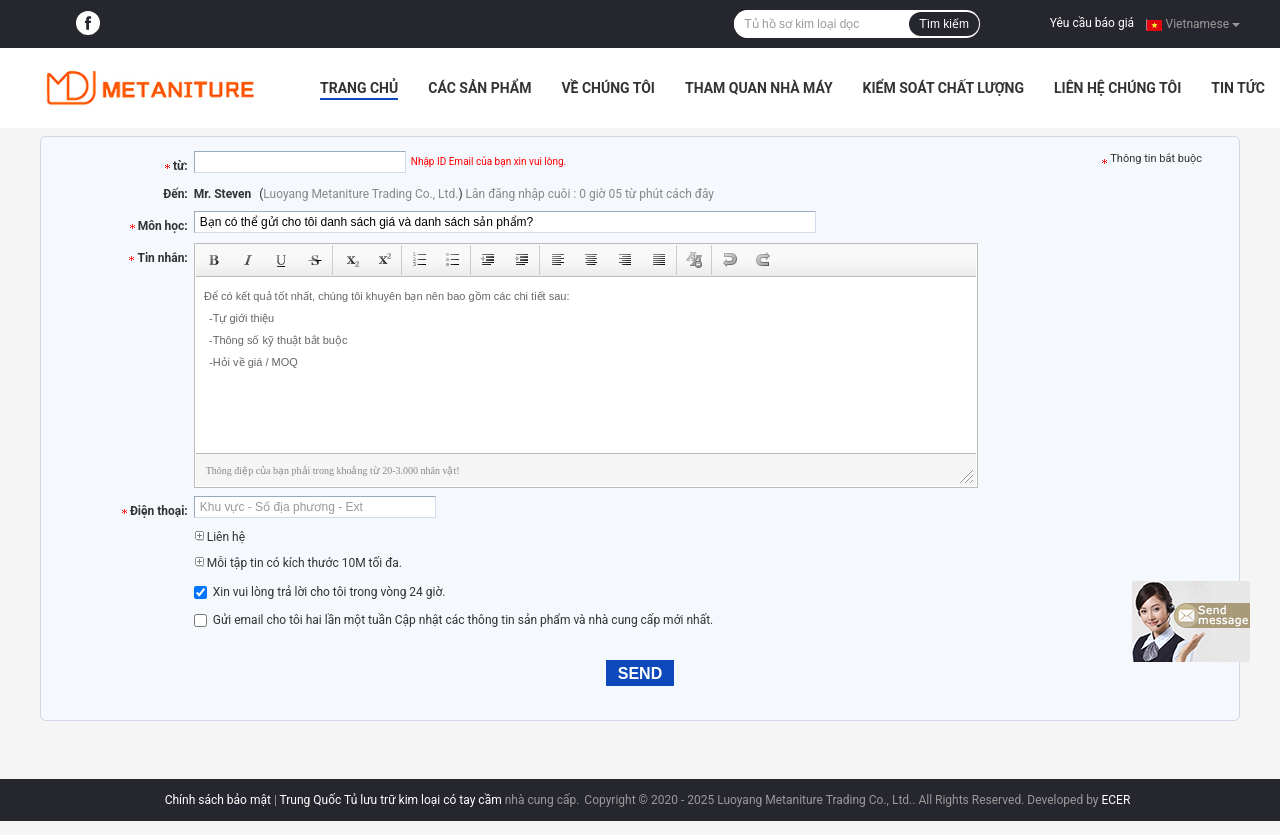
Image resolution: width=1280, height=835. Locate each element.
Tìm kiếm (944, 24)
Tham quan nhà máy (759, 88)
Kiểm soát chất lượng (943, 88)
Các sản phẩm (479, 88)
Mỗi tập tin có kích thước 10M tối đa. (298, 563)
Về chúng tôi (608, 88)
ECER (1115, 800)
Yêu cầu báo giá (1092, 23)
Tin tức (1238, 88)
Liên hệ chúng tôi (1117, 88)
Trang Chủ (359, 88)
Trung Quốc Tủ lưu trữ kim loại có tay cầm (391, 800)
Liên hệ (219, 537)
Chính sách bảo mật (218, 800)
